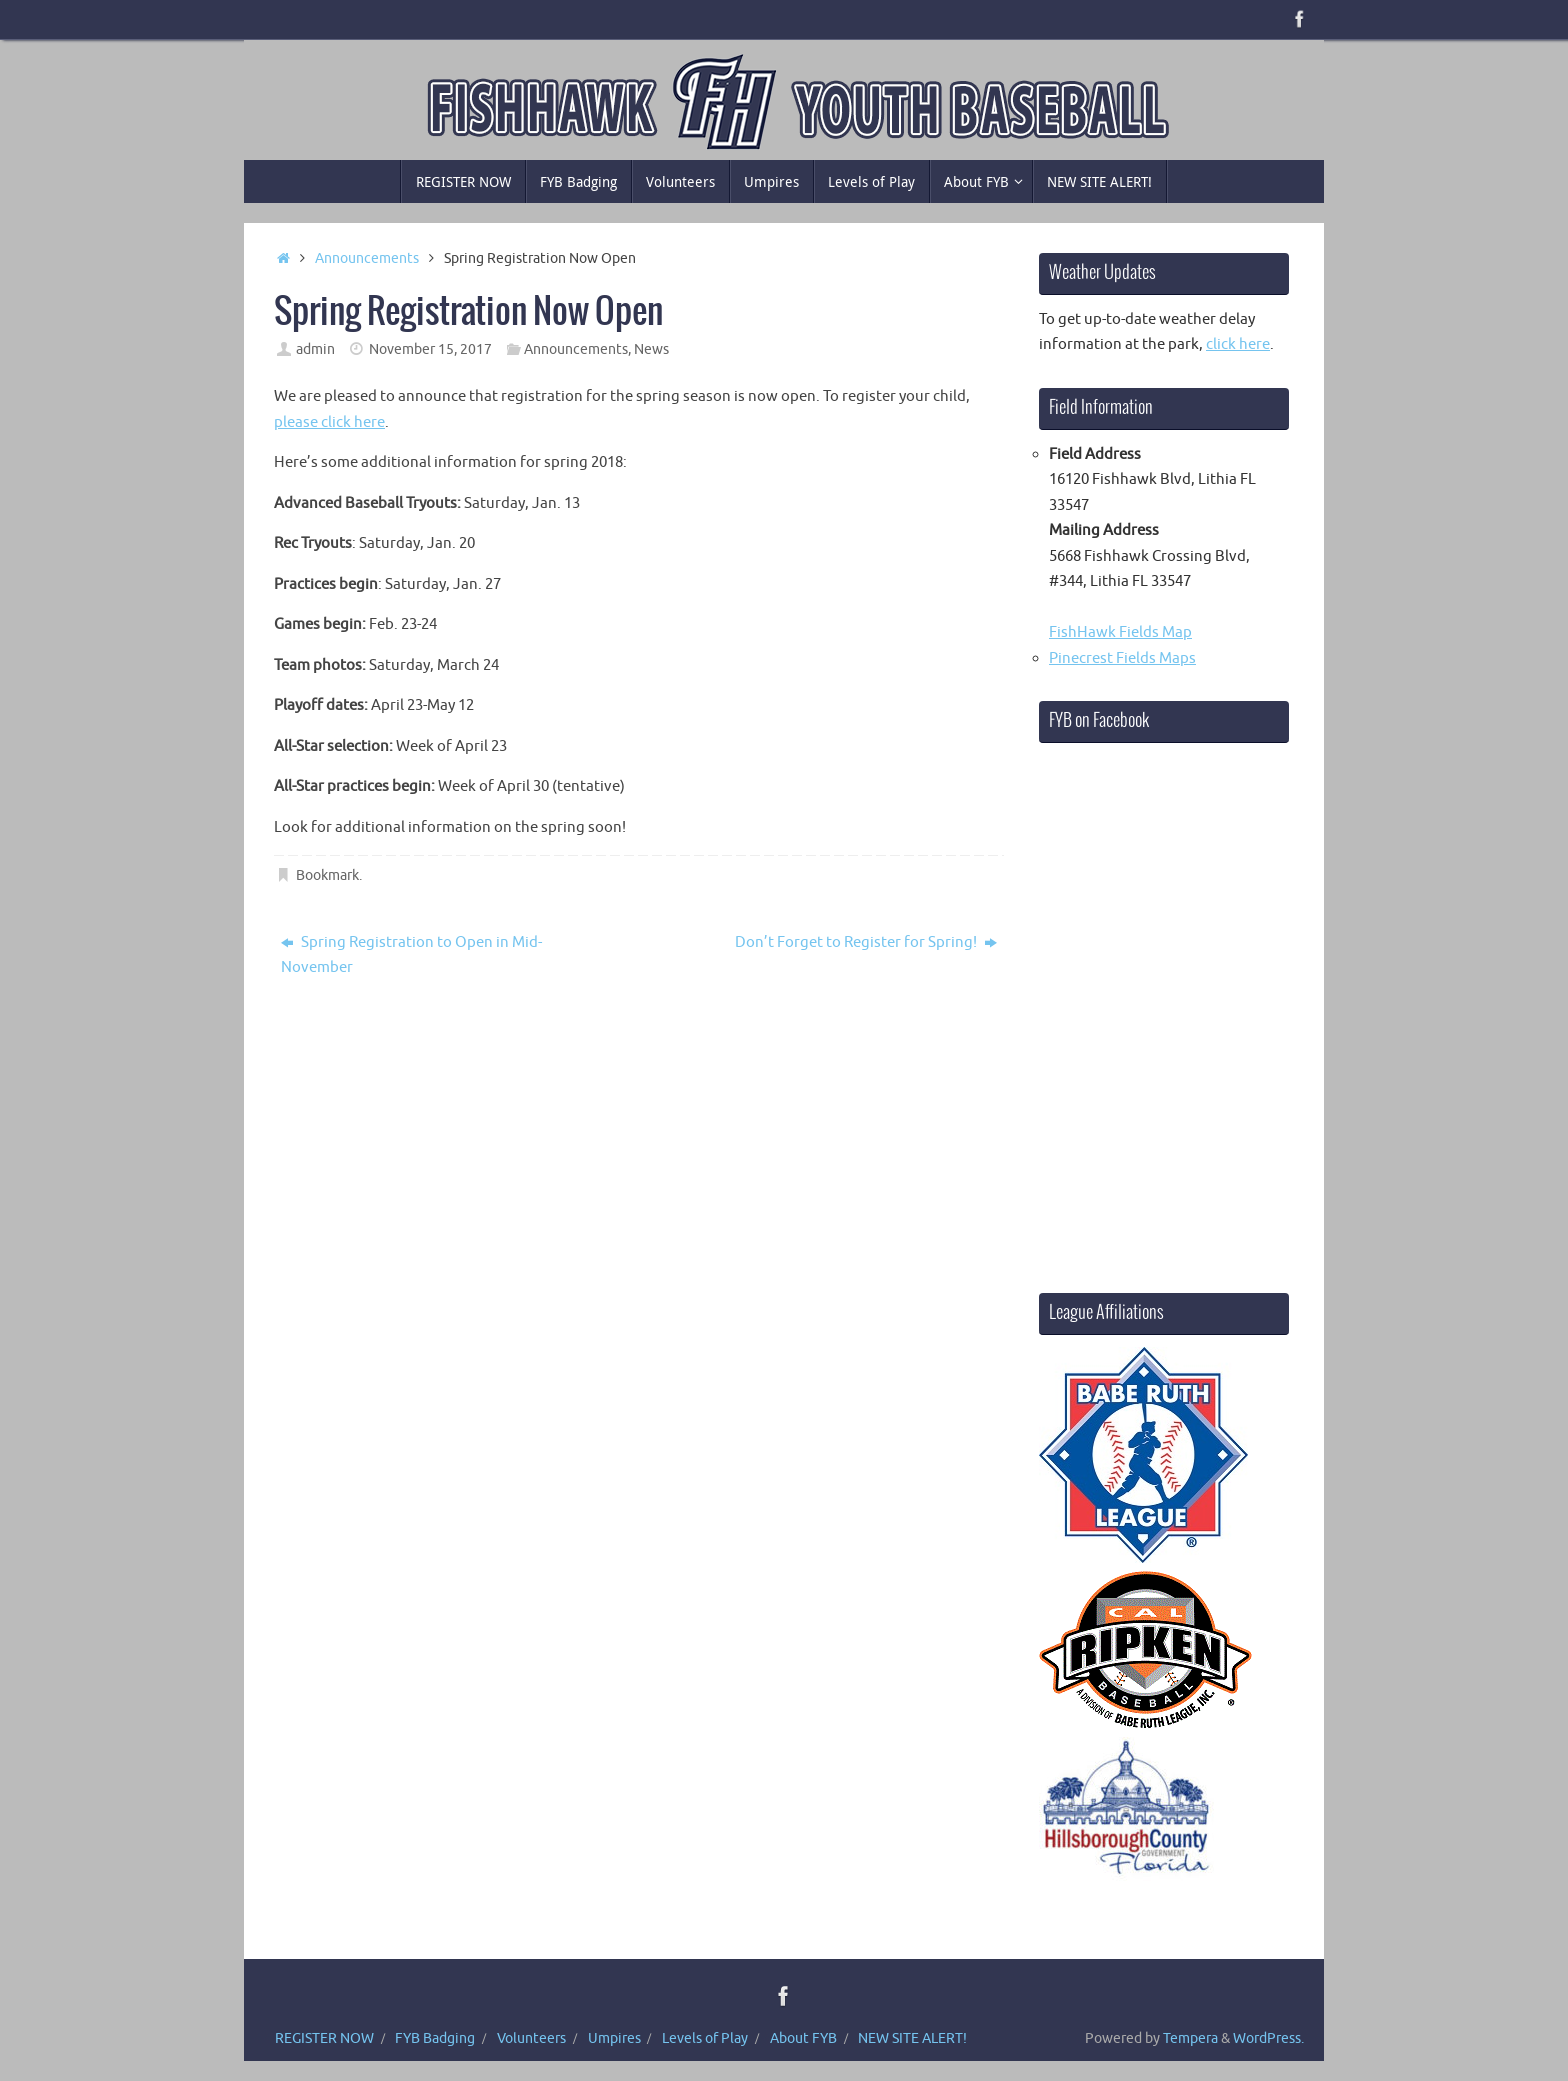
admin (315, 349)
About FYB (803, 2038)
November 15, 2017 (430, 349)
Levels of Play (705, 2038)
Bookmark (327, 875)
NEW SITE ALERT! (912, 2038)
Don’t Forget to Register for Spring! (866, 942)
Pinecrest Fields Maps (1122, 658)
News (651, 349)
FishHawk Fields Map (1120, 632)
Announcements (367, 258)
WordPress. (1268, 2038)
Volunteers (531, 2038)
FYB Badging (435, 2038)
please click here (329, 422)
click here (1238, 344)
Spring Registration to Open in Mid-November (411, 955)
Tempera (1190, 2038)
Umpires (614, 2038)
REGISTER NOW (324, 2038)
